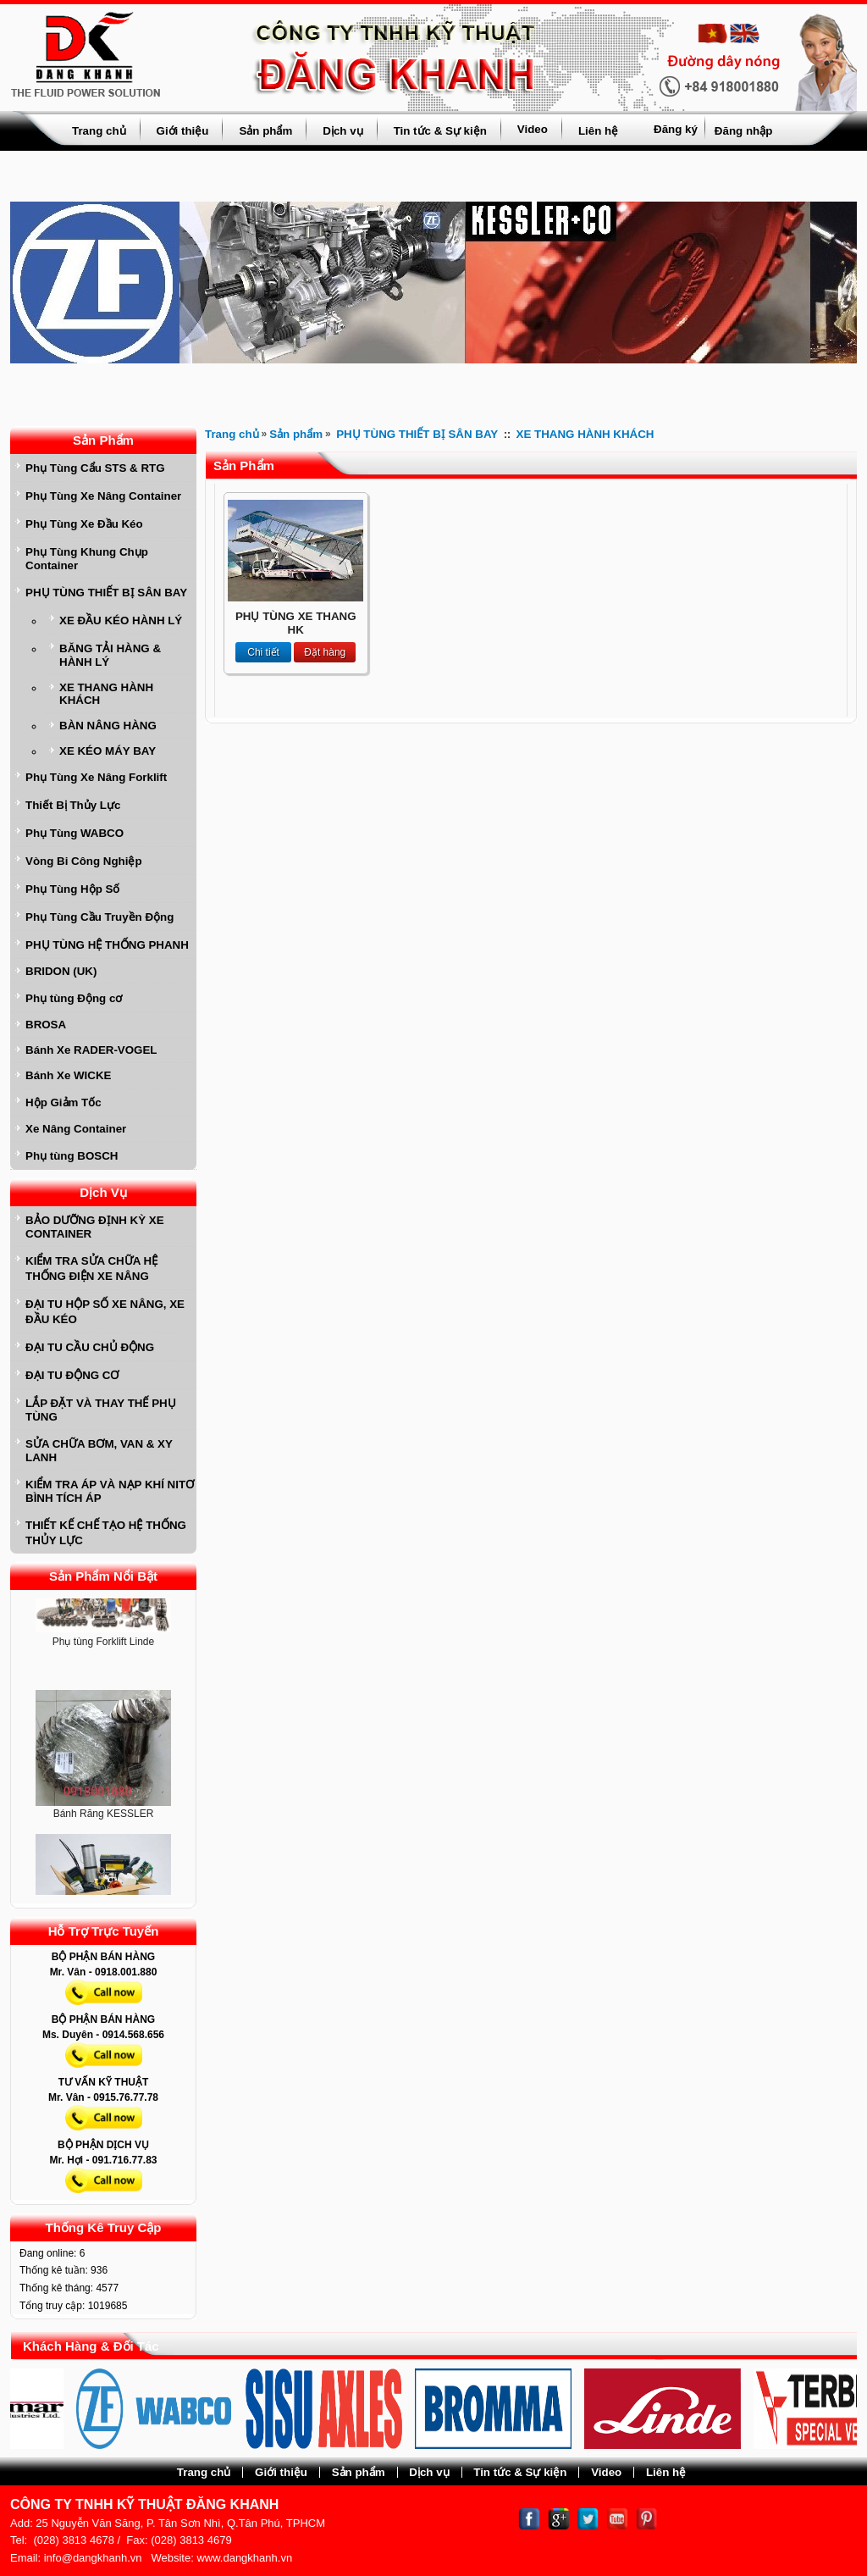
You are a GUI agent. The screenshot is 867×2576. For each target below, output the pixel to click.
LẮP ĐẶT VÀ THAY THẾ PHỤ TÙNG (100, 1410)
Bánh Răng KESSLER (103, 1818)
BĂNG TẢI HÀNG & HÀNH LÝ (110, 655)
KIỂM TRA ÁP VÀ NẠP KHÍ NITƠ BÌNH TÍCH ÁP (109, 1491)
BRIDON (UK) (61, 971)
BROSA (45, 1024)
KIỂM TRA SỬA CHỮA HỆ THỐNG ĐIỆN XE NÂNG (91, 1268)
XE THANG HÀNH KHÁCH (106, 693)
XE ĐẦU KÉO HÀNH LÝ (120, 620)
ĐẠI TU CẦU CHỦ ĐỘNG (89, 1347)
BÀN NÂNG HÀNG (108, 725)
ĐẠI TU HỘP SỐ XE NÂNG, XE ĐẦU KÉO (105, 1312)
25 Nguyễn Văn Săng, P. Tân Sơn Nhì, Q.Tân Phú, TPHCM (180, 2523)
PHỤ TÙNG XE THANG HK (295, 623)
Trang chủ (99, 131)
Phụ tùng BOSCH (71, 1156)
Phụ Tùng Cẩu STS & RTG (95, 468)
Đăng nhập (743, 131)
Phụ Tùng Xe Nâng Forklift (96, 777)
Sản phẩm (265, 131)
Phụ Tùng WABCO (74, 833)
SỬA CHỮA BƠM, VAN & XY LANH (99, 1451)
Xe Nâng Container (75, 1128)
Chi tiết (263, 652)
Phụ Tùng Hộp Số (72, 889)
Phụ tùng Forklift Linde (103, 1646)
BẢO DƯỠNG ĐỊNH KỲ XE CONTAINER (94, 1227)
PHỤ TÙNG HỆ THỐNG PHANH (107, 945)
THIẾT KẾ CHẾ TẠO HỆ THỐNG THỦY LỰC (105, 1533)
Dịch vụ (342, 131)
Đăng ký (676, 129)
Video (532, 129)
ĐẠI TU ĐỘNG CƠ (72, 1375)
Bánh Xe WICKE (68, 1075)
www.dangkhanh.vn (244, 2557)
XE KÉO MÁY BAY (107, 751)
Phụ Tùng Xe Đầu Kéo (84, 524)
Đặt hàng (324, 652)
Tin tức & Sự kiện (440, 131)
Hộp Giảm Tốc (63, 1102)
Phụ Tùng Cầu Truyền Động (99, 917)
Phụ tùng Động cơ (73, 998)
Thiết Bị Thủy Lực (72, 805)
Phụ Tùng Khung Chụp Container (86, 559)
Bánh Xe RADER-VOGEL (91, 1050)
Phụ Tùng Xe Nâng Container (103, 496)
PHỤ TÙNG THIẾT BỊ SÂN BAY (106, 592)
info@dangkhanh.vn (93, 2557)
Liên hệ (598, 131)
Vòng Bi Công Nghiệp (83, 861)
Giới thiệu (183, 131)
